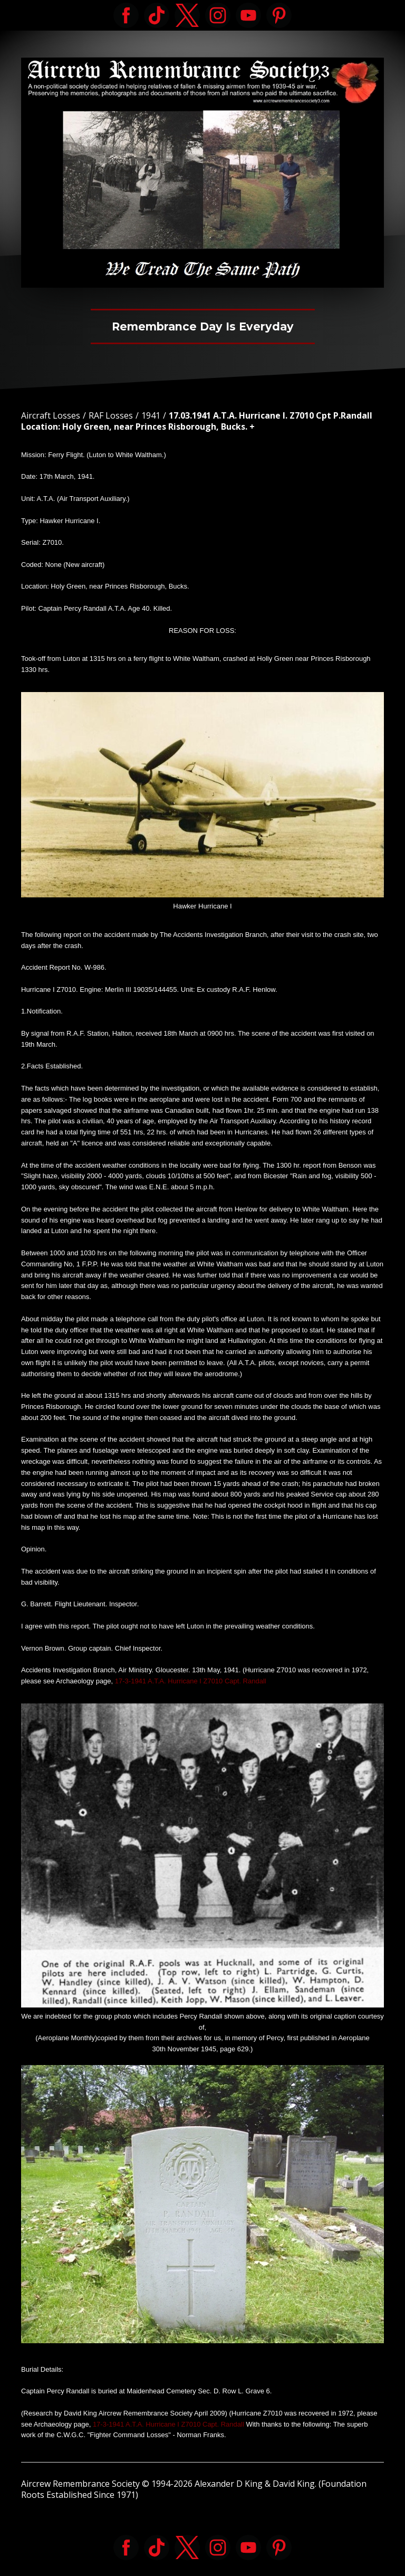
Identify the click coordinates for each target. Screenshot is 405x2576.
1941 (150, 415)
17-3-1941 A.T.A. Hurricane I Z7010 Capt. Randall (190, 1681)
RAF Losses (111, 415)
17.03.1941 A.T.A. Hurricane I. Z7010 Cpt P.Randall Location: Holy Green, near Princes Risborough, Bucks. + (196, 421)
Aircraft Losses (50, 415)
